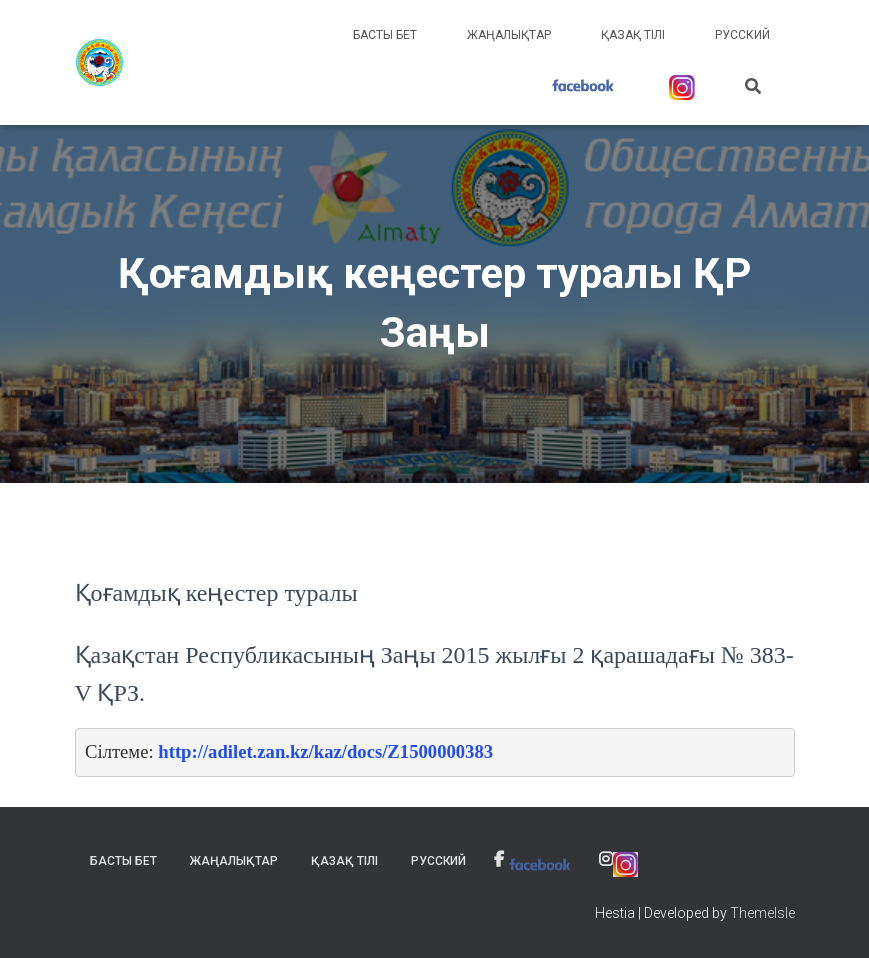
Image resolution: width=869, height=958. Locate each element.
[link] (100, 63)
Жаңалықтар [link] (509, 35)
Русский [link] (742, 35)
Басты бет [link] (385, 35)
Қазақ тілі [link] (633, 35)
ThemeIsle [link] (762, 913)
